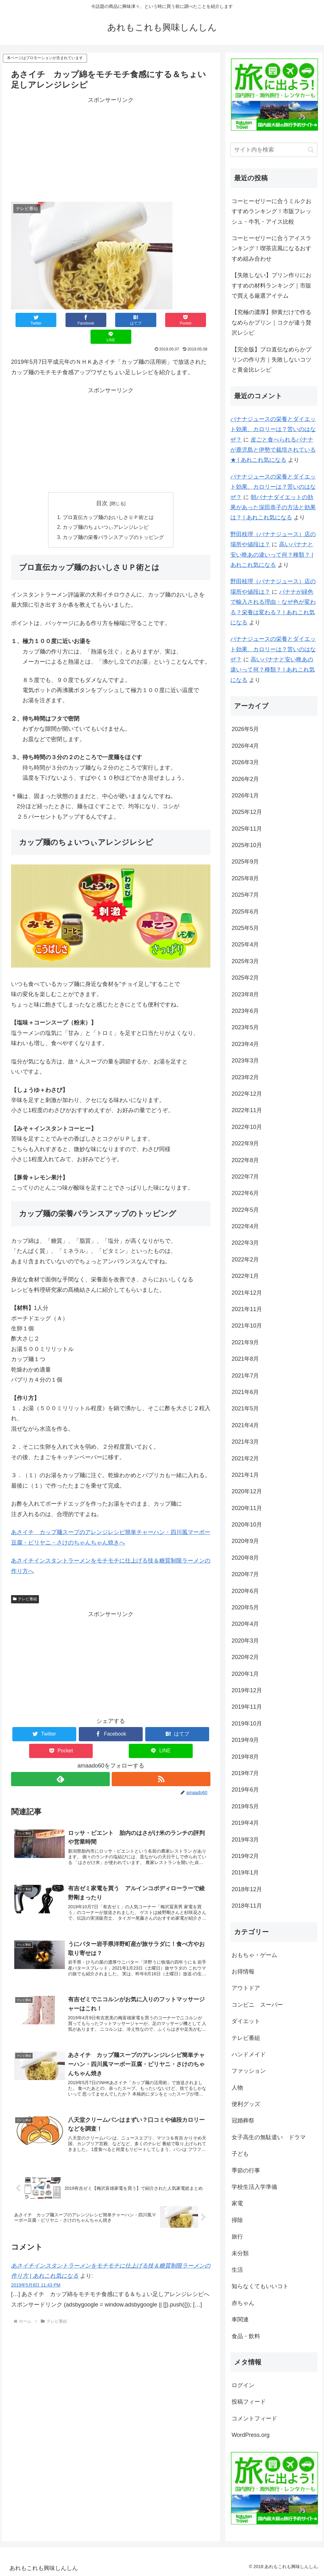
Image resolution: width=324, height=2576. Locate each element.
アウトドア (246, 1988)
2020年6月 (245, 1591)
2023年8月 (245, 994)
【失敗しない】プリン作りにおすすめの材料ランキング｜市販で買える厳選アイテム (271, 285)
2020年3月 (245, 1641)
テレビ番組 (25, 1583)
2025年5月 (245, 928)
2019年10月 (247, 1723)
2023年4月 (245, 1044)
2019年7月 (245, 1773)
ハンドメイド (249, 2054)
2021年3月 (245, 1442)
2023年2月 (245, 1077)
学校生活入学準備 (254, 2187)
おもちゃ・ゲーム (254, 1955)
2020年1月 (245, 1674)
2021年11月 (247, 1309)
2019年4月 (245, 1823)
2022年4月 (245, 1226)
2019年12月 (247, 1690)
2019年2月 (245, 1856)
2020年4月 (245, 1624)
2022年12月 (247, 1094)
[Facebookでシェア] (71, 320)
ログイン (243, 2385)
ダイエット (246, 2021)
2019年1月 (245, 1872)
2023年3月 (245, 1060)
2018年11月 (247, 1906)
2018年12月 (247, 1889)
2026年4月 (245, 746)
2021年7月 (245, 1375)
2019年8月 (245, 1757)
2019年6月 (245, 1789)
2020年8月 (245, 1558)
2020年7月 (245, 1574)
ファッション (249, 2071)
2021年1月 (245, 1475)
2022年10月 (247, 1127)
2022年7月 (245, 1176)
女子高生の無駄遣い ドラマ (269, 2137)
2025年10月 (247, 845)
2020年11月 (247, 1508)
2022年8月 (245, 1160)
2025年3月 (245, 961)
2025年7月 (245, 895)
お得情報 (243, 1971)
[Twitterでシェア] (31, 320)
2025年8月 (245, 878)
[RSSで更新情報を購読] (161, 1763)
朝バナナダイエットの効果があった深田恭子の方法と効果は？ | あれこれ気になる (273, 507)
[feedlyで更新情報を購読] (60, 1763)
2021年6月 (245, 1392)
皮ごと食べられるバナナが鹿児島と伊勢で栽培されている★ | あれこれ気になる (273, 450)
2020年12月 (247, 1491)
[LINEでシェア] (191, 320)
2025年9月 (245, 861)
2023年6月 (245, 1011)
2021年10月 (247, 1325)
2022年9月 (245, 1143)
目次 (102, 486)
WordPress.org (251, 2435)
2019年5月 (245, 1806)
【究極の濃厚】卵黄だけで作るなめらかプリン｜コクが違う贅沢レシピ (271, 322)
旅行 (237, 2236)
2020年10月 (247, 1524)
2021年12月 (247, 1293)
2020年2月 (245, 1657)
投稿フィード (249, 2402)
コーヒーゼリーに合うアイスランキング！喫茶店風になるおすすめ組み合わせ (271, 248)
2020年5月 (245, 1607)
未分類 (240, 2253)
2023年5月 (245, 1027)
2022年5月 (245, 1210)
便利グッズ (246, 2104)
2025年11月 (247, 829)
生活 (237, 2270)
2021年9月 (245, 1342)
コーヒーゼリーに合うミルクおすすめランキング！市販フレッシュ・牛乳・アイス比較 (271, 211)
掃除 (237, 2220)
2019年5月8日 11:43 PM (35, 2273)
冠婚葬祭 (243, 2120)
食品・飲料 (246, 2336)
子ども (240, 2154)
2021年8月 (245, 1359)
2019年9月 (245, 1740)
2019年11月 (247, 1707)
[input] (273, 150)
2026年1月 (245, 795)
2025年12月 (247, 812)
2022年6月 (245, 1193)
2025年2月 (245, 978)
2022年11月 (247, 1110)
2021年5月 (245, 1408)
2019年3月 (245, 1839)
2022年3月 (245, 1243)
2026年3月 (245, 762)
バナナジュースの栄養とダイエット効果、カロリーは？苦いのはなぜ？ (273, 429)
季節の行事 (246, 2170)
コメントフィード (254, 2418)
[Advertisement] (110, 149)
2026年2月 (245, 779)
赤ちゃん (243, 2303)
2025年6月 (245, 911)
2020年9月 (245, 1541)
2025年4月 (245, 944)
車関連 (240, 2319)
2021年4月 (245, 1425)
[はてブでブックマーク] (111, 320)
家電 (237, 2203)
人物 (237, 2087)
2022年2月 (245, 1259)
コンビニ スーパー (257, 2005)
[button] (310, 149)
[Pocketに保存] (151, 320)
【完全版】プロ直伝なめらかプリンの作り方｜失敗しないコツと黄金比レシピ (271, 359)
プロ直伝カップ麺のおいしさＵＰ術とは (108, 501)
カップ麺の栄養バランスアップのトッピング (113, 521)
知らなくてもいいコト (260, 2286)
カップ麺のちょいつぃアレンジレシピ (106, 511)
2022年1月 (245, 1276)
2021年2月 (245, 1458)
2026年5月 (245, 729)
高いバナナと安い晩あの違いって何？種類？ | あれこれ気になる (271, 554)
